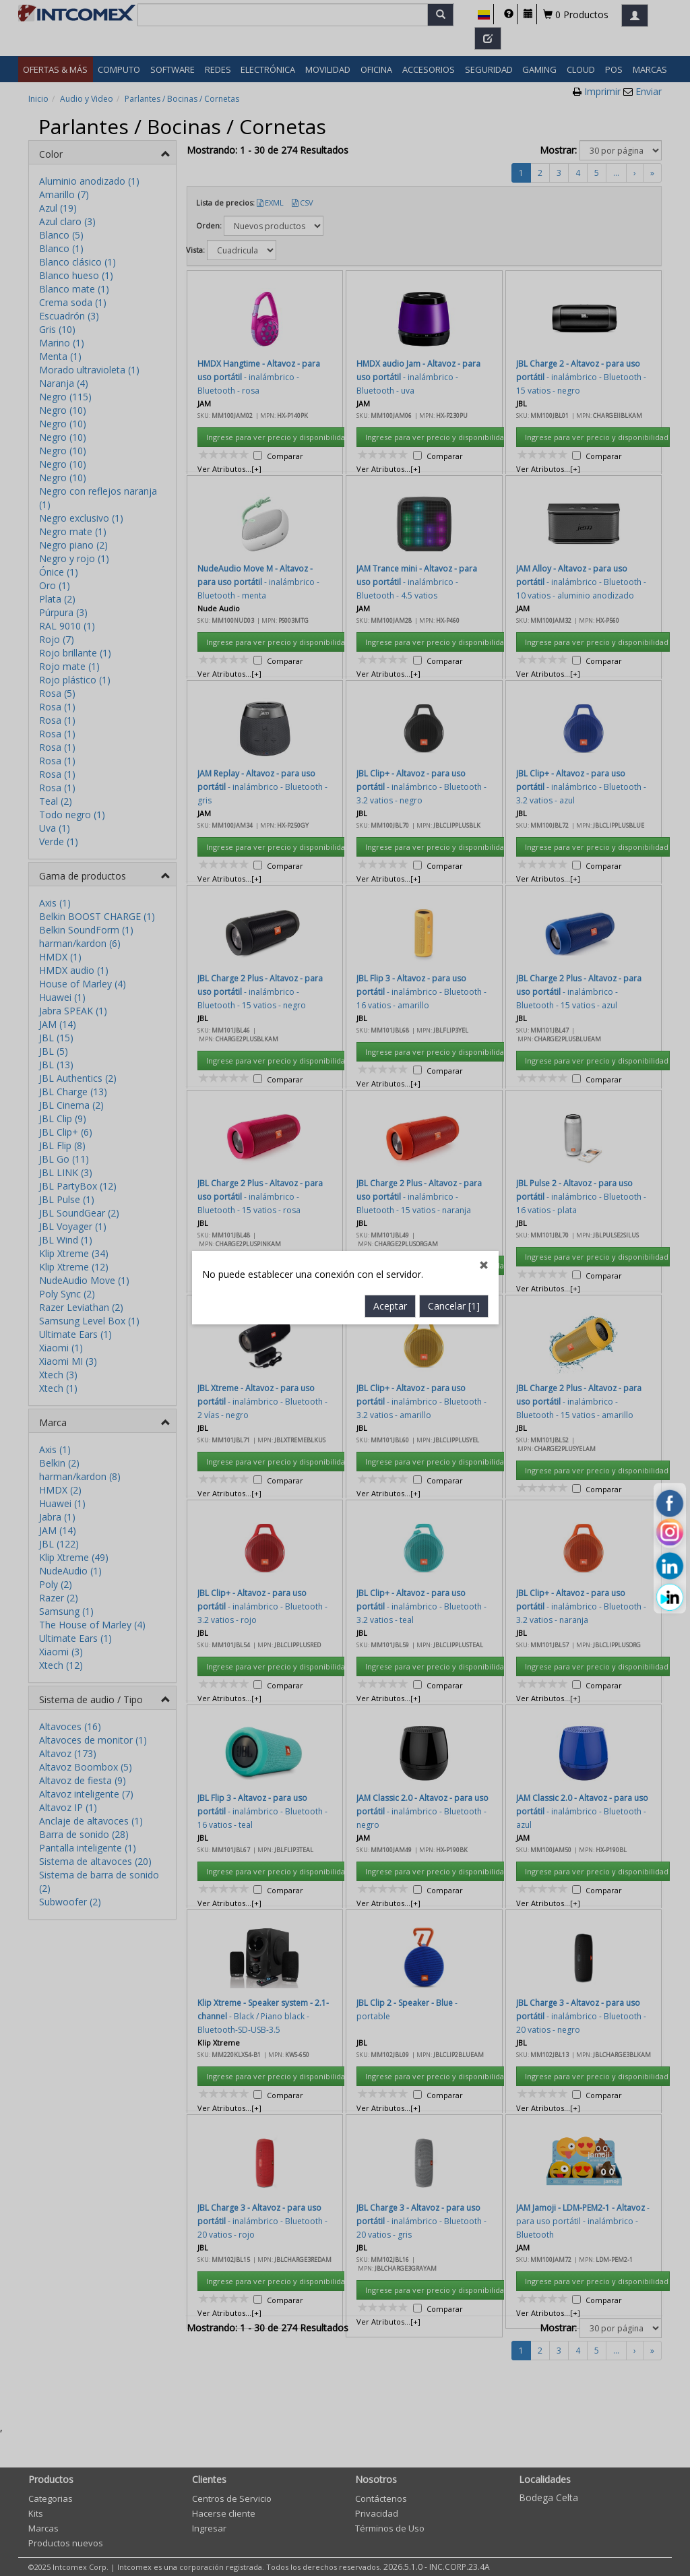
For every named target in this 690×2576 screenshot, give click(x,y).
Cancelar (454, 771)
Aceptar (390, 771)
